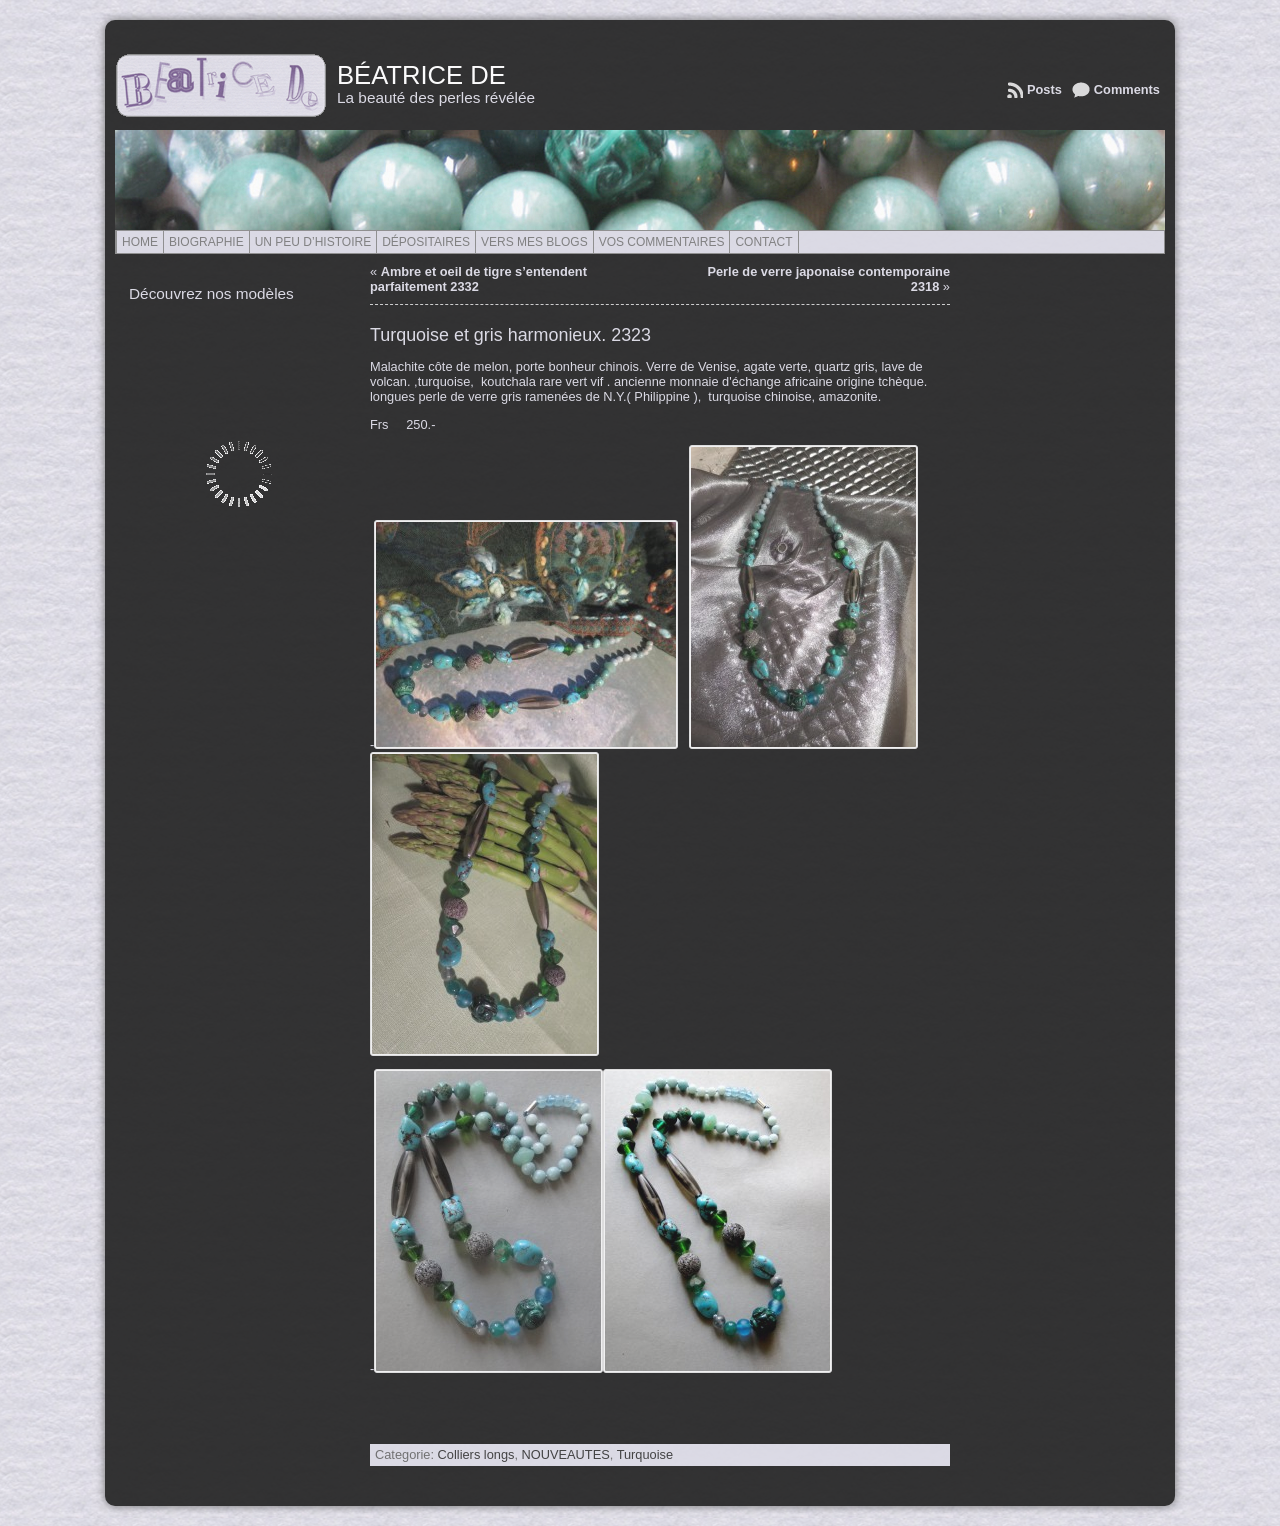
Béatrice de (421, 75)
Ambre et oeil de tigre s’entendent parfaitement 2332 (478, 279)
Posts (1044, 89)
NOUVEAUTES (566, 1454)
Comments (1127, 89)
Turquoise (645, 1454)
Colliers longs (476, 1454)
